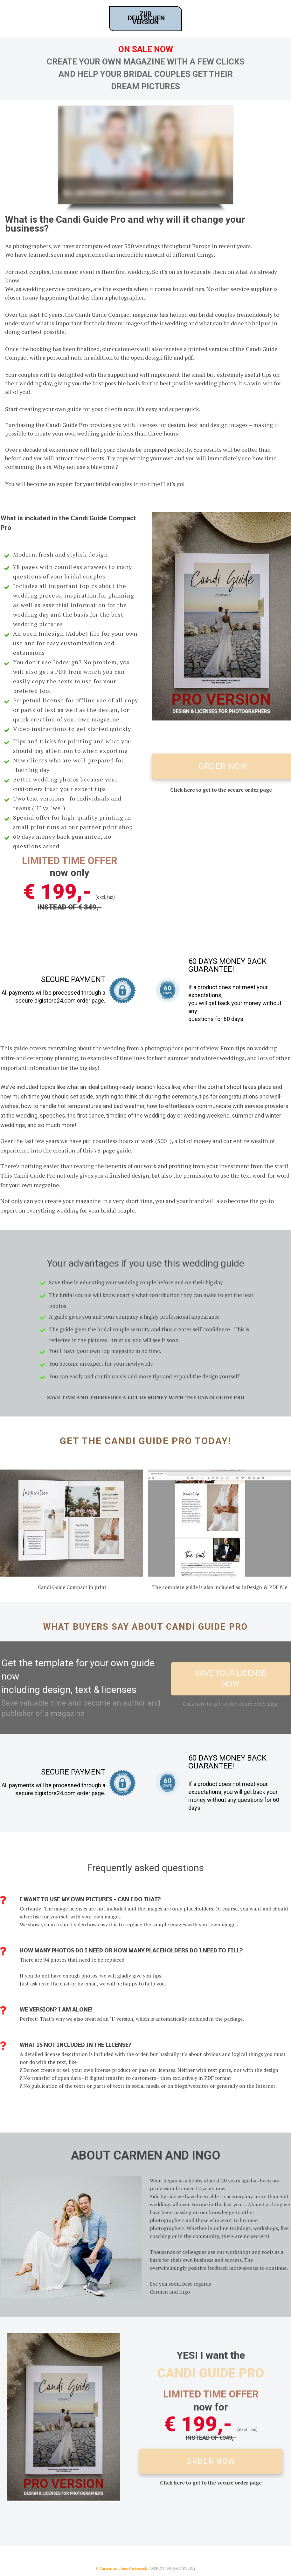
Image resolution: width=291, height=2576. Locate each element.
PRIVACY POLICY (181, 2568)
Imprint (157, 2568)
